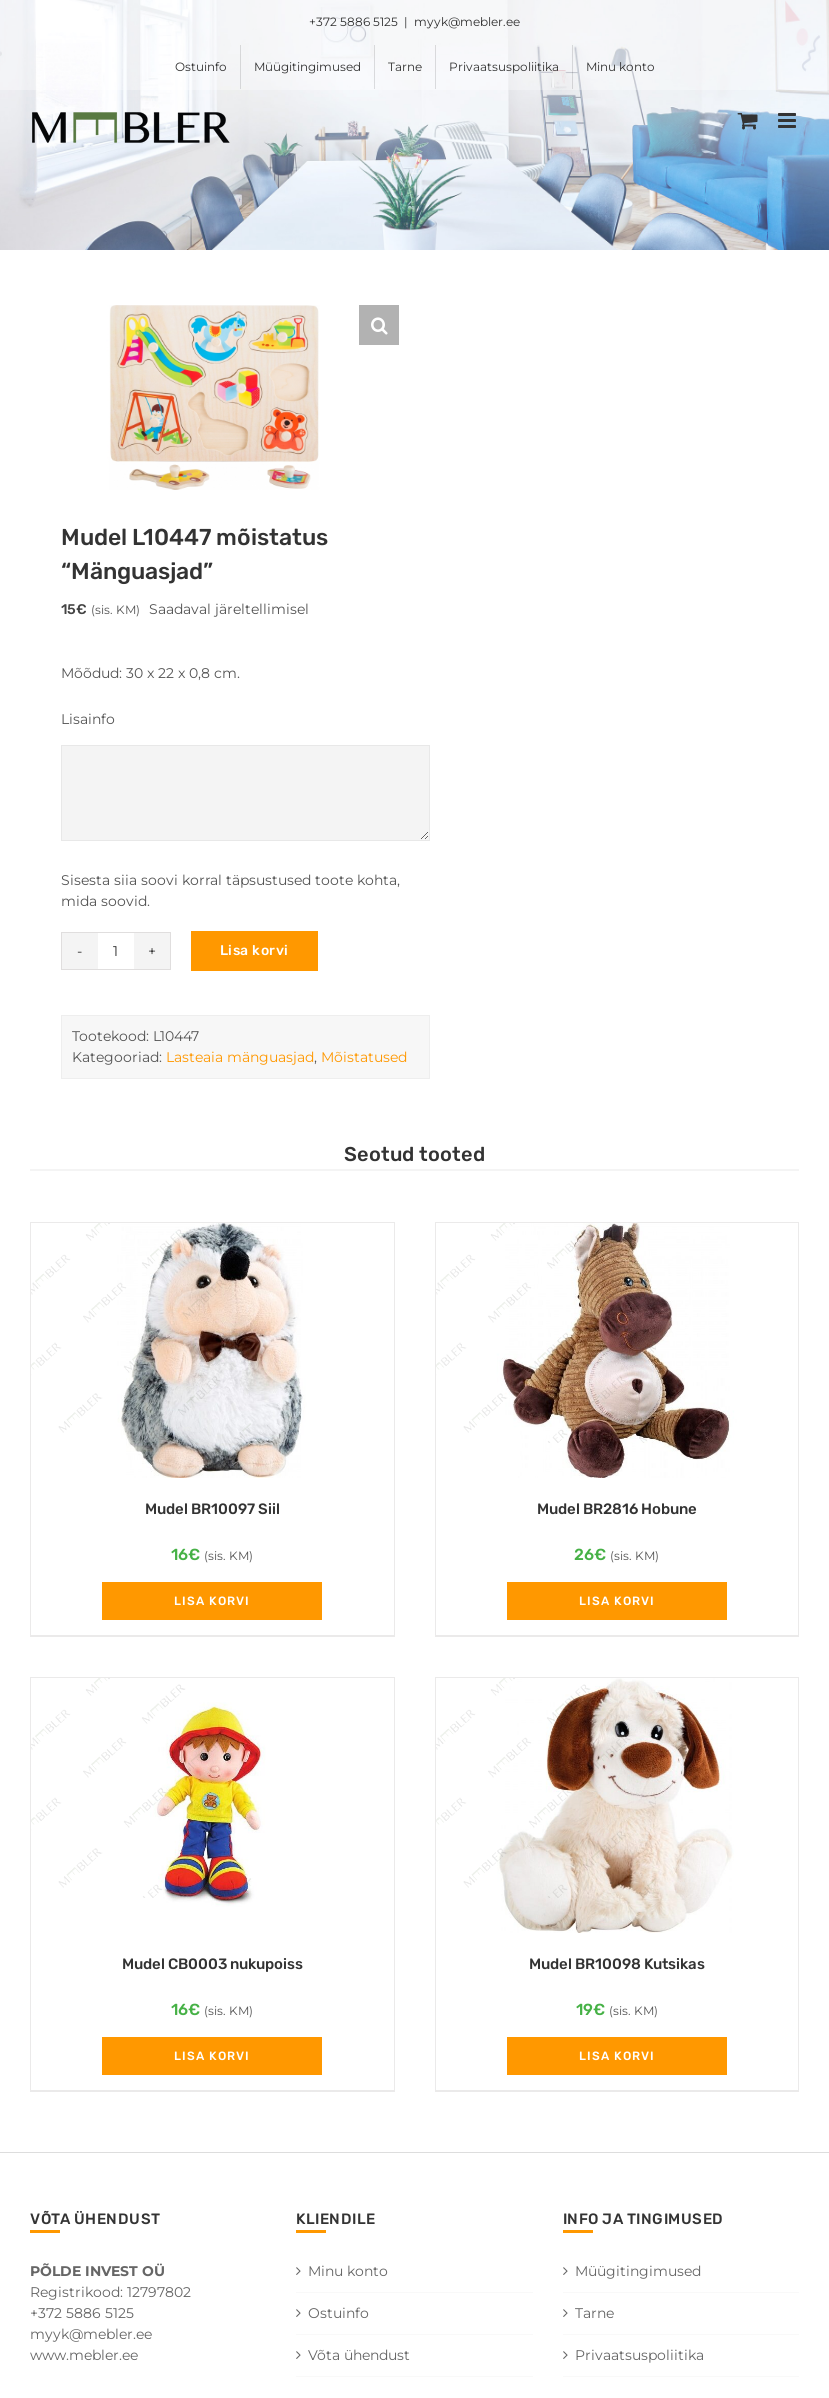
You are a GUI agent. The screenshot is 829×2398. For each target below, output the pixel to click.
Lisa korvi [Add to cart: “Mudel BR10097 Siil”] (212, 1601)
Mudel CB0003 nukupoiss (212, 1964)
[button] (379, 325)
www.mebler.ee (84, 2355)
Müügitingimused (638, 2271)
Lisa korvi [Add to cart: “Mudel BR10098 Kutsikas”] (617, 2056)
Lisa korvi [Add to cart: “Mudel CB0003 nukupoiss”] (212, 2056)
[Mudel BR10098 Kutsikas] (617, 1805)
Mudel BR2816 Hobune (617, 1509)
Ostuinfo (338, 2313)
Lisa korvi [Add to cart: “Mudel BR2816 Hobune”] (617, 1601)
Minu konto (348, 2271)
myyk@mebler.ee (467, 21)
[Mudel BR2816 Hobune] (617, 1350)
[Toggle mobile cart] (748, 120)
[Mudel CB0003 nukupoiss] (212, 1805)
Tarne (594, 2313)
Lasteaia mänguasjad (240, 1057)
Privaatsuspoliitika (639, 2355)
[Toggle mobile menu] (788, 120)
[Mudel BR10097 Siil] (212, 1350)
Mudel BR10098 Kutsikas (617, 1964)
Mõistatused (364, 1057)
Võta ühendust (359, 2355)
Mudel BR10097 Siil (212, 1509)
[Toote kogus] (116, 951)
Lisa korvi (254, 950)
